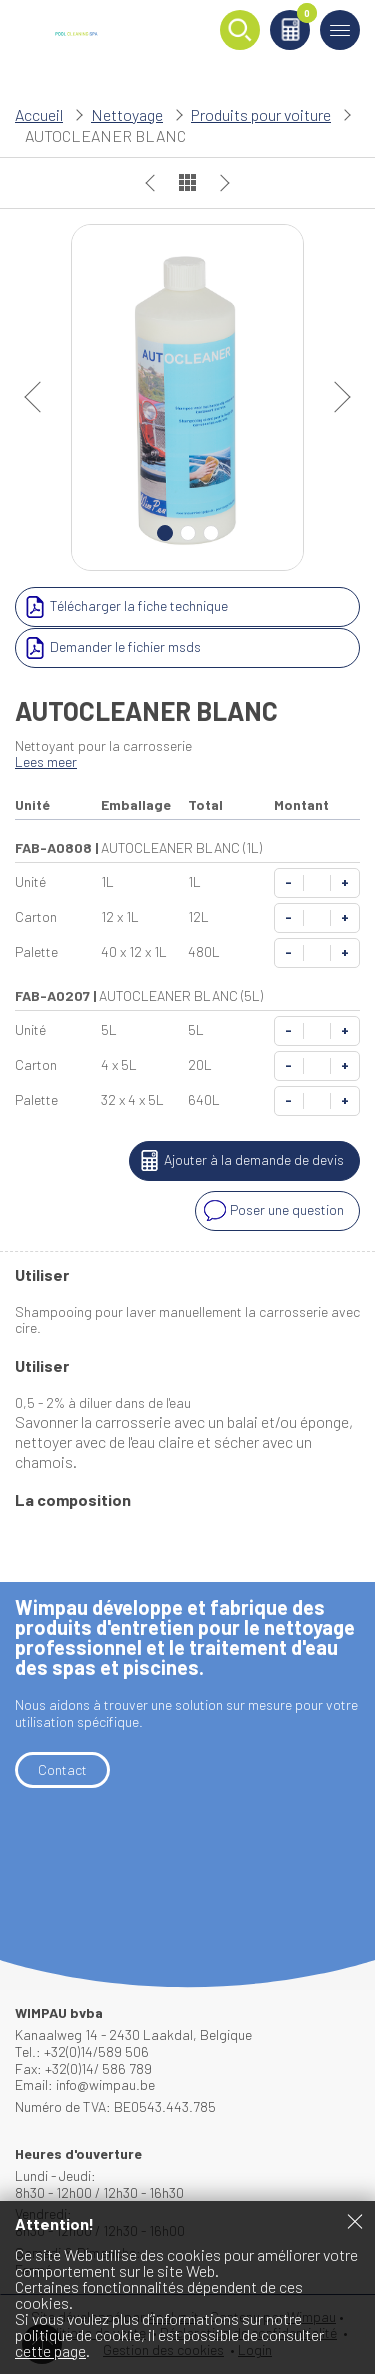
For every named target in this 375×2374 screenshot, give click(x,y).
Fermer (355, 2221)
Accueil (39, 114)
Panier (303, 16)
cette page (50, 2350)
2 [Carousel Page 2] (188, 533)
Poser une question (272, 1211)
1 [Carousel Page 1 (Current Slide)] (165, 533)
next (335, 397)
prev (40, 397)
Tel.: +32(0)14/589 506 (82, 2051)
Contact (62, 1769)
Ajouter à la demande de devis (239, 1161)
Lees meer (46, 761)
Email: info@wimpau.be (85, 2084)
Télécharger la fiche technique (124, 607)
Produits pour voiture (261, 114)
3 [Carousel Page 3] (211, 533)
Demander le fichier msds (110, 648)
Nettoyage (127, 114)
